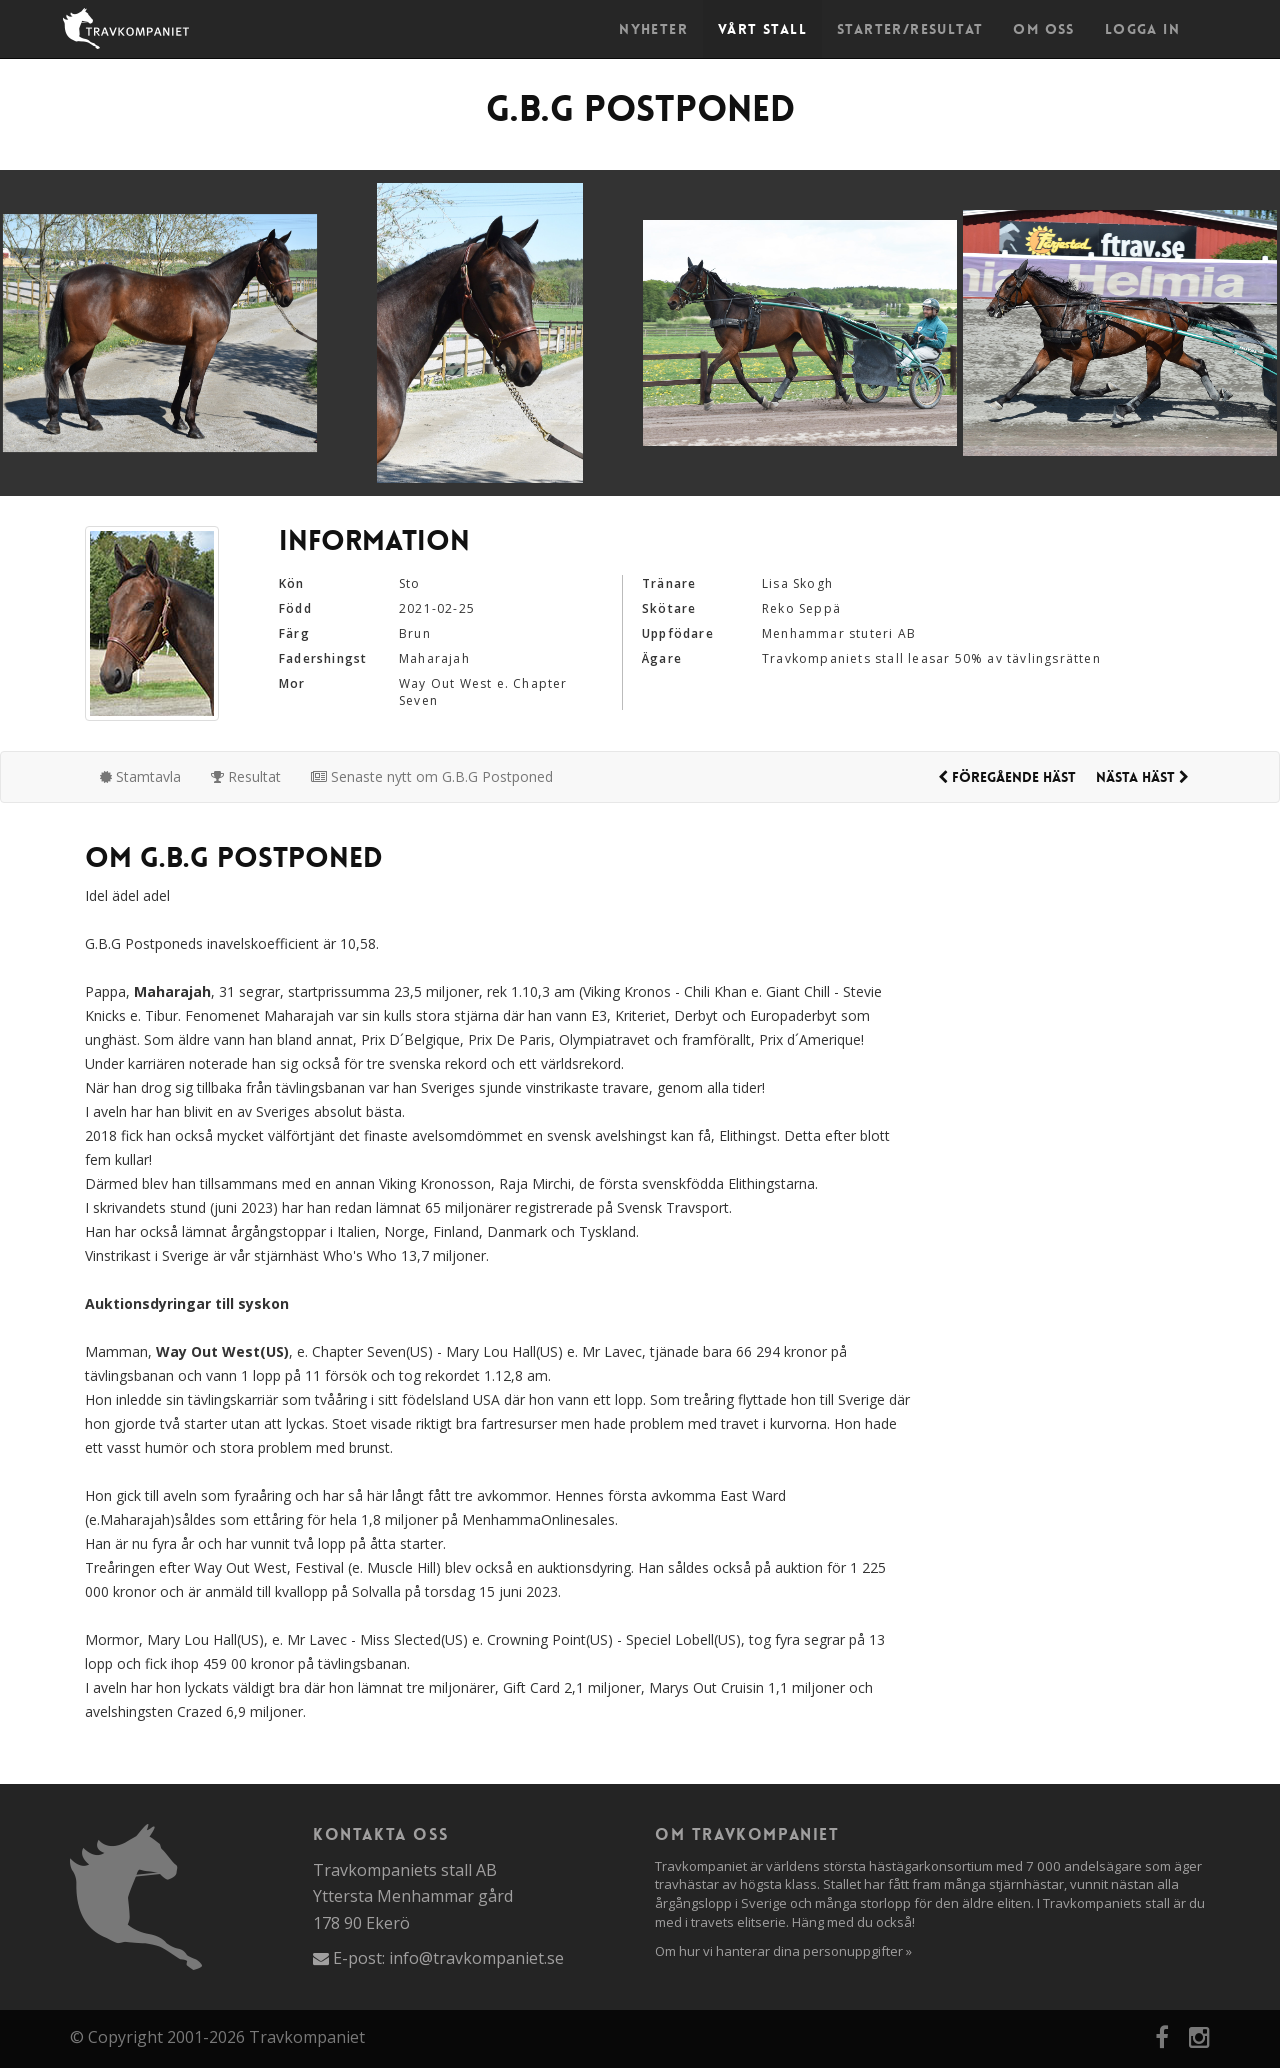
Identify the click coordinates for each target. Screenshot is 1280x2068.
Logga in (1142, 29)
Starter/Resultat (910, 29)
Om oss (1043, 29)
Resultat (246, 776)
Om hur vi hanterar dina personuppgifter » (783, 1951)
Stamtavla (140, 776)
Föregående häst (1007, 777)
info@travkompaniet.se (476, 1958)
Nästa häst (1142, 777)
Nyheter (653, 29)
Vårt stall (762, 29)
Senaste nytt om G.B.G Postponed (432, 776)
